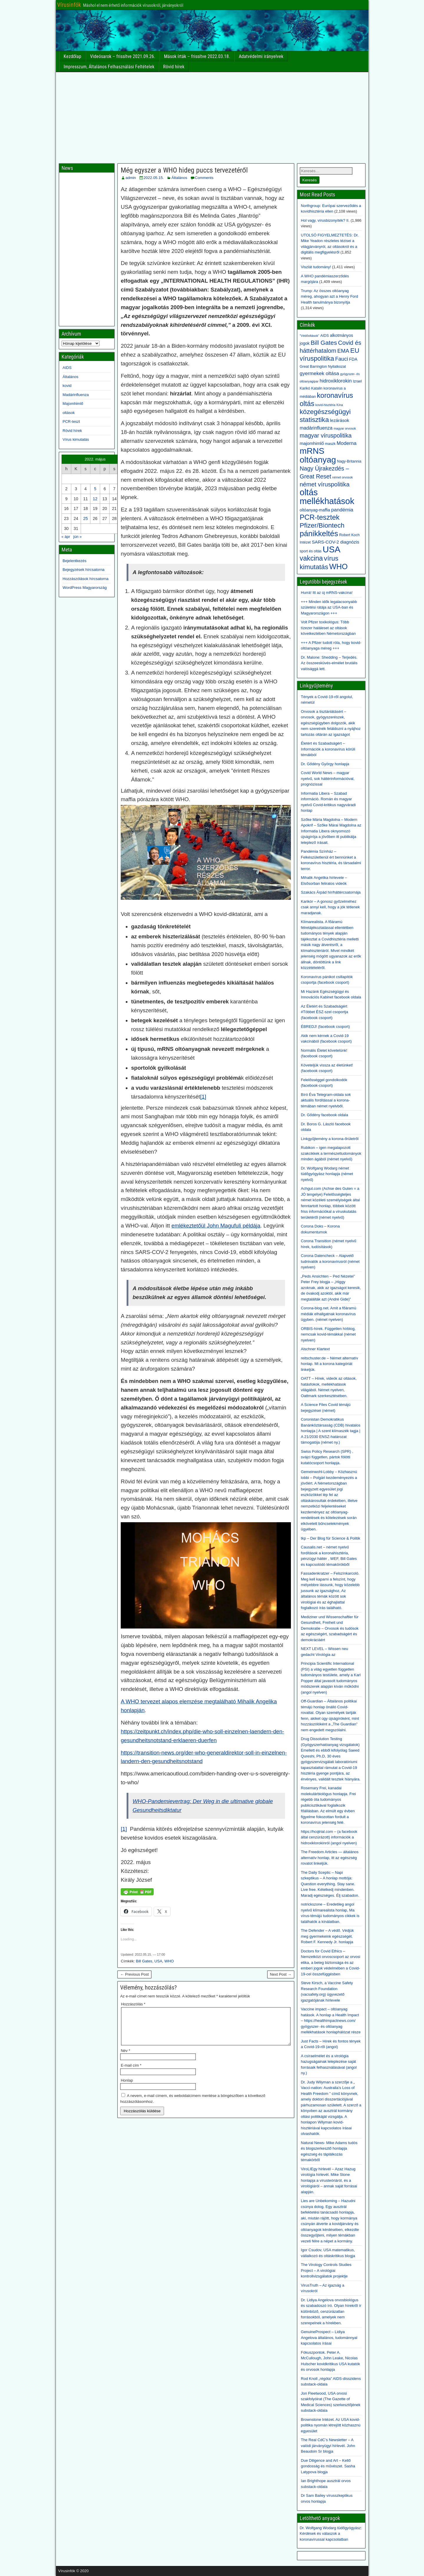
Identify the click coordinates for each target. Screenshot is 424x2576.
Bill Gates (144, 1961)
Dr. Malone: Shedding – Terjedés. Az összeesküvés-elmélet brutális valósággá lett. (329, 663)
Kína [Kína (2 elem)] (340, 405)
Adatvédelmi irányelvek (261, 56)
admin (130, 177)
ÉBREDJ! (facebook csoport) (325, 1026)
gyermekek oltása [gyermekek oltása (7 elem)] (319, 373)
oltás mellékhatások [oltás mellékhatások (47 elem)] (327, 497)
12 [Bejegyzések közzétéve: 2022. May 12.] (95, 498)
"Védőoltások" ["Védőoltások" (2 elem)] (309, 335)
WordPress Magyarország (85, 587)
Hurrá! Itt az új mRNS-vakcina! (327, 592)
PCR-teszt (71, 421)
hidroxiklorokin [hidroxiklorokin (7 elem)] (335, 381)
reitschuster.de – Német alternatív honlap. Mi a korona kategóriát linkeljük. (329, 1364)
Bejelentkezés (75, 561)
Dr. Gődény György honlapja (325, 764)
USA (158, 1961)
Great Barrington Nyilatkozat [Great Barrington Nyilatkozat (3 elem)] (323, 367)
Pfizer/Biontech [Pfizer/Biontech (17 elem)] (322, 525)
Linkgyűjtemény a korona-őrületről (330, 1139)
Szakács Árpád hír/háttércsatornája (331, 892)
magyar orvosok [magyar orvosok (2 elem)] (345, 428)
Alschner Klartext (315, 1349)
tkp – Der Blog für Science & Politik (330, 1538)
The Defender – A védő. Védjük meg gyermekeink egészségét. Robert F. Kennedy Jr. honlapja (327, 1936)
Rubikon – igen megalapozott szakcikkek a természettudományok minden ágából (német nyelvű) (331, 1153)
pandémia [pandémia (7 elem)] (342, 510)
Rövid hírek (173, 66)
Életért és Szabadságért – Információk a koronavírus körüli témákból (328, 749)
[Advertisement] (212, 116)
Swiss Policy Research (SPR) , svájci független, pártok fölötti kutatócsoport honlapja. (327, 1457)
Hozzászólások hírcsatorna (86, 579)
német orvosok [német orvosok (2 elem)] (342, 477)
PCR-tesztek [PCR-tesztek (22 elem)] (319, 517)
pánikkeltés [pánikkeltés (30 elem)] (319, 533)
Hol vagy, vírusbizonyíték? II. (325, 220)
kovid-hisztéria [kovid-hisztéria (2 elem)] (325, 405)
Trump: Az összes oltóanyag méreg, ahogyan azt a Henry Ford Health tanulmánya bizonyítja (329, 296)
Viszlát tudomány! (316, 267)
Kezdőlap (73, 56)
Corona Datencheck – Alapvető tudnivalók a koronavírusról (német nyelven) (330, 1261)
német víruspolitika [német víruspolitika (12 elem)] (325, 484)
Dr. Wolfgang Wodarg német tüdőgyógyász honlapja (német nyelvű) (327, 1174)
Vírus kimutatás (76, 439)
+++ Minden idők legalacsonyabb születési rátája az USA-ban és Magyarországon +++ (329, 607)
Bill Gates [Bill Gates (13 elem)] (324, 342)
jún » (77, 536)
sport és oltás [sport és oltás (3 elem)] (311, 551)
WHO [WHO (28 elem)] (338, 566)
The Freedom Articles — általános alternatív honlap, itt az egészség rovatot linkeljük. (330, 1858)
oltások (69, 412)
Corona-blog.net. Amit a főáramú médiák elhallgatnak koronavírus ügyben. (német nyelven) (328, 1314)
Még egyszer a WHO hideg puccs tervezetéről (184, 170)
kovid (67, 385)
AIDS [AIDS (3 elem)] (324, 336)
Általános (179, 177)
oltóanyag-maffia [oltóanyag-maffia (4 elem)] (315, 510)
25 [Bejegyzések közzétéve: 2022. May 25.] (85, 518)
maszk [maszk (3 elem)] (330, 444)
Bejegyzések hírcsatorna (84, 569)
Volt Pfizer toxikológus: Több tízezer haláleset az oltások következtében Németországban (328, 628)
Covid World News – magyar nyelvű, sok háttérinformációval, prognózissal (328, 778)
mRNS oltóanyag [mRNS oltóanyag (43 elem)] (318, 455)
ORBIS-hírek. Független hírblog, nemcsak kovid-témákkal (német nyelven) (328, 1334)
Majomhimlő (73, 403)
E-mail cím (131, 2072)
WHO (169, 1961)
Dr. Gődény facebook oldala (324, 1115)
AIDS (67, 367)
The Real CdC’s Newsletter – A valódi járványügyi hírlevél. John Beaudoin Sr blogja (328, 2446)
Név (125, 2057)
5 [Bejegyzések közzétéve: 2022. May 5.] (95, 488)
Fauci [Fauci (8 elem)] (341, 359)
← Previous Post (134, 1974)
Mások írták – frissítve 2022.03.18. (197, 56)
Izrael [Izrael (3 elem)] (357, 381)
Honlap (127, 2087)
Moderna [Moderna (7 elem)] (346, 443)
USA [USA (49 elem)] (331, 549)
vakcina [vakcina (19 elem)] (311, 558)
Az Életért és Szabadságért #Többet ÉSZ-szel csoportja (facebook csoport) (324, 1012)
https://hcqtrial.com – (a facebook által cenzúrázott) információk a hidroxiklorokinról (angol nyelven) (329, 1837)
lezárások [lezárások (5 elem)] (339, 420)
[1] (203, 1097)
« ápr (66, 536)
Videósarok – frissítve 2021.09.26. (122, 56)
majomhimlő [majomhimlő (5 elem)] (312, 443)
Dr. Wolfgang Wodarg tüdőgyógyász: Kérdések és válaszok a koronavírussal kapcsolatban (331, 2534)
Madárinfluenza (76, 394)
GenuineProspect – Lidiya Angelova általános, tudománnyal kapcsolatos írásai (329, 2337)
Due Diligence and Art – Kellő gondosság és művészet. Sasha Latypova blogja (328, 2466)
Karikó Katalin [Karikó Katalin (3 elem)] (311, 388)
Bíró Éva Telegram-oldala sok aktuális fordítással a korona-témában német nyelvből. (326, 1100)
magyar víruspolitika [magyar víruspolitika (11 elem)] (326, 435)
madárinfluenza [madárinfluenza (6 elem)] (316, 427)
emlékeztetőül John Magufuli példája (215, 1225)
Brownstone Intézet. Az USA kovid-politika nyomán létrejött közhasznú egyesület (330, 2425)
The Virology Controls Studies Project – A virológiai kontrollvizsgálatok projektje (326, 2270)
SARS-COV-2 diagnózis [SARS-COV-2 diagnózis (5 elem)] (335, 541)
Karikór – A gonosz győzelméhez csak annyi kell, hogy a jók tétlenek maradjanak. (330, 907)
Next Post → (281, 1974)
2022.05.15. (154, 177)
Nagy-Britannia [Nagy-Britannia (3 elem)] (349, 461)
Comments (204, 177)
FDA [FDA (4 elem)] (353, 359)
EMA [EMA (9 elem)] (343, 351)
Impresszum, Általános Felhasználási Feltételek (109, 66)
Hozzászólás (133, 2004)
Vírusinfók (69, 4)
